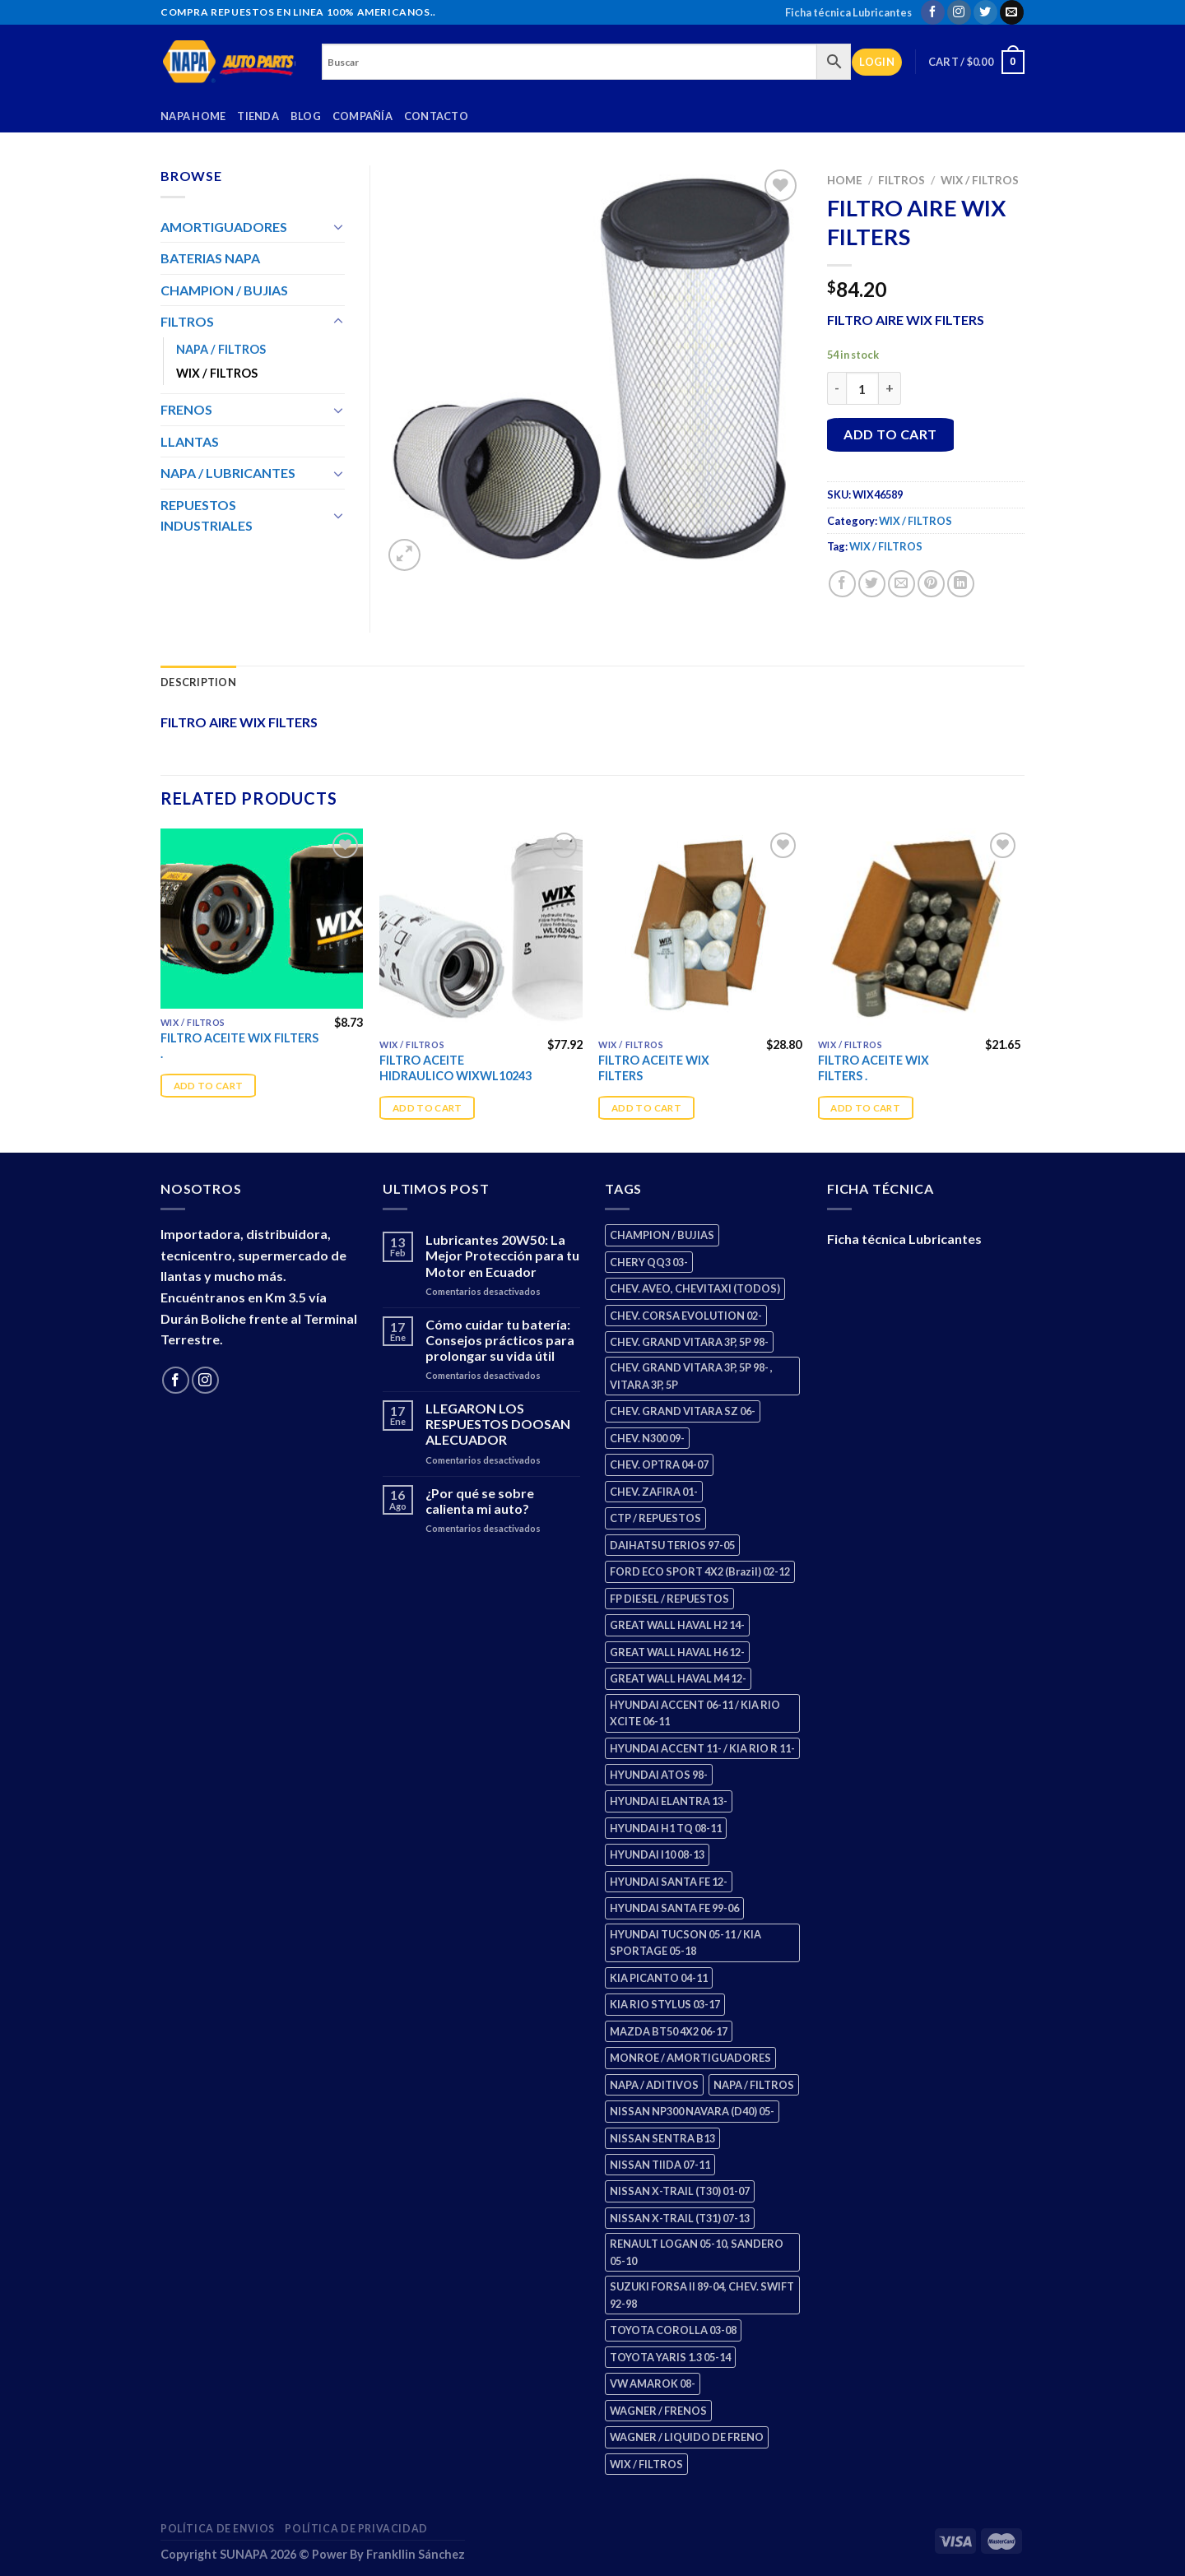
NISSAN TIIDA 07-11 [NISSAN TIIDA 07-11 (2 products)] (660, 2164)
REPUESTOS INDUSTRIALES (206, 515)
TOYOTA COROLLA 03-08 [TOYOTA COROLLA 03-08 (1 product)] (673, 2330)
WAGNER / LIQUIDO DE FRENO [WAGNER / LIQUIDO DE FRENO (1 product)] (687, 2437)
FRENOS (186, 409)
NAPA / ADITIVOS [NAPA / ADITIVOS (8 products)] (654, 2084)
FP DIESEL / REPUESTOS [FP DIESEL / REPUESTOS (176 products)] (669, 1598)
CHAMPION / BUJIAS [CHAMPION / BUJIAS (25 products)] (662, 1235)
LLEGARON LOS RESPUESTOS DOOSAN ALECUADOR (497, 1423)
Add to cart (889, 434)
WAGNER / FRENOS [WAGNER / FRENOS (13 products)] (658, 2410)
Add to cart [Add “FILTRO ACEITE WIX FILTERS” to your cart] (646, 1107)
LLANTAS (189, 441)
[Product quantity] (862, 388)
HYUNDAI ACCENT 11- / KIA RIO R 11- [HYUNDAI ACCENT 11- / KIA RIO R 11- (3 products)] (702, 1748)
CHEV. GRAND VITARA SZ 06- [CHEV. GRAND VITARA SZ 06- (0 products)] (682, 1411)
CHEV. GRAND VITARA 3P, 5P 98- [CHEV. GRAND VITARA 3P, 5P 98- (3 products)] (689, 1341)
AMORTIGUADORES (223, 226)
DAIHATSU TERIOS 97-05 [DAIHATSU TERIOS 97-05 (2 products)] (672, 1545)
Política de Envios (217, 2529)
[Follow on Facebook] (933, 12)
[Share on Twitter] (871, 583)
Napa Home (192, 116)
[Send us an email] (1012, 12)
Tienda (258, 116)
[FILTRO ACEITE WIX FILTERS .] (262, 919)
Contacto (436, 116)
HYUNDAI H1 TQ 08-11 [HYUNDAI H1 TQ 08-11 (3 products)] (666, 1828)
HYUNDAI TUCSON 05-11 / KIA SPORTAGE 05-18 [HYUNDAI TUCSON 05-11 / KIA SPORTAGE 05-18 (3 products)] (685, 1942)
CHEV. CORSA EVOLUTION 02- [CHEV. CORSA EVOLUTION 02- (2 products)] (686, 1315)
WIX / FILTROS (980, 180)
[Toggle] (338, 226)
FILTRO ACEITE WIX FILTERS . (239, 1046)
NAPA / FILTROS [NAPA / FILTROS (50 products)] (753, 2084)
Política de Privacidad (356, 2529)
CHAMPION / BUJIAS (224, 290)
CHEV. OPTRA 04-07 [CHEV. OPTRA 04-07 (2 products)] (659, 1464)
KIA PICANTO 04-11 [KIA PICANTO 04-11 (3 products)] (659, 1977)
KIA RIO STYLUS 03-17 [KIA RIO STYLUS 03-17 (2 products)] (665, 2004)
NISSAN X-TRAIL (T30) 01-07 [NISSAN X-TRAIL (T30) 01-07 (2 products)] (680, 2191)
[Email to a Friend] (901, 583)
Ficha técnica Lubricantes (848, 12)
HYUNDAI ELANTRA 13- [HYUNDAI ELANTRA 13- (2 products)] (668, 1801)
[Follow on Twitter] (985, 12)
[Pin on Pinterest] (931, 583)
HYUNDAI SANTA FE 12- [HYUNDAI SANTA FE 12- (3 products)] (668, 1881)
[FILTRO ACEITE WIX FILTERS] (700, 930)
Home (844, 180)
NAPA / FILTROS (221, 349)
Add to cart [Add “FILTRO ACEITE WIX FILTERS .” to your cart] (209, 1085)
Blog (305, 116)
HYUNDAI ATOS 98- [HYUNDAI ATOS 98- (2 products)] (659, 1774)
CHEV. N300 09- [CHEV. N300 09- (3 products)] (647, 1438)
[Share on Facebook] (842, 583)
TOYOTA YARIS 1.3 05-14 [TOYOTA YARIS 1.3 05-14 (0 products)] (670, 2357)
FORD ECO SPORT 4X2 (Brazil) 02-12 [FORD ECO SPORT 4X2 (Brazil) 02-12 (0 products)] (700, 1571)
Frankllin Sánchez (415, 2554)
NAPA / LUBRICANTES (227, 472)
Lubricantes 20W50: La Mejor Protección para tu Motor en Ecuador (502, 1255)
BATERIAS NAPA (210, 258)
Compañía (362, 116)
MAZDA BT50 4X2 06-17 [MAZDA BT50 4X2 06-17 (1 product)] (668, 2031)
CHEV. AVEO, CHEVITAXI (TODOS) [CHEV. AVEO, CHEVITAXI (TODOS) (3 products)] (695, 1288)
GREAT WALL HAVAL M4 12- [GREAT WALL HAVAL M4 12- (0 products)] (678, 1678)
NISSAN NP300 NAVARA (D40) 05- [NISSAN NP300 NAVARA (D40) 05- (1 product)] (692, 2111)
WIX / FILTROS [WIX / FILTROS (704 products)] (646, 2464)
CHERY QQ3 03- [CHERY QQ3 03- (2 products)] (649, 1262)
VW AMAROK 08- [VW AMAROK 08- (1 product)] (652, 2383)
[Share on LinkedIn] (960, 583)
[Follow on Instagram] (959, 12)
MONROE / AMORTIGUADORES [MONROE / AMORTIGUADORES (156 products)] (690, 2057)
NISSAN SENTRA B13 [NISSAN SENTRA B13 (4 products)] (662, 2138)
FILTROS (901, 180)
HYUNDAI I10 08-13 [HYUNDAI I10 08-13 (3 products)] (657, 1854)
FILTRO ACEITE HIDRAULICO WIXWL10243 (455, 1068)
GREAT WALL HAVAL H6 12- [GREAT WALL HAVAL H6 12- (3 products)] (677, 1652)
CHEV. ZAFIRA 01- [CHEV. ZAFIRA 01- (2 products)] (654, 1491)
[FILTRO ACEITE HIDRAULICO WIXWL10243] (481, 930)
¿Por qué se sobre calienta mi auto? (479, 1500)
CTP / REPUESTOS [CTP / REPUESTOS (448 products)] (655, 1518)
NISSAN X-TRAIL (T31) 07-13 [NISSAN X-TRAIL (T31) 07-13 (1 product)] (680, 2218)
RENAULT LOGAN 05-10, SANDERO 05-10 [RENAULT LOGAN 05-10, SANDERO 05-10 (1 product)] (696, 2252)
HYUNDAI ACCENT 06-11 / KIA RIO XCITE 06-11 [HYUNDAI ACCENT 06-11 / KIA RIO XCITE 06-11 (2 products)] (695, 1713)
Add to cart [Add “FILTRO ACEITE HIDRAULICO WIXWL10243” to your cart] (427, 1107)
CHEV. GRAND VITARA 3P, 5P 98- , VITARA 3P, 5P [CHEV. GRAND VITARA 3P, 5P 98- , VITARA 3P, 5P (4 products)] (691, 1375)
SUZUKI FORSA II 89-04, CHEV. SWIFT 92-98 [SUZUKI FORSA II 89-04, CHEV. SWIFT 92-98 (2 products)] (702, 2294)
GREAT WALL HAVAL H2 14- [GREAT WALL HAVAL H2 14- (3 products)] (677, 1624)
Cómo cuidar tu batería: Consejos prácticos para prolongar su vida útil (499, 1339)
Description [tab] (198, 682)
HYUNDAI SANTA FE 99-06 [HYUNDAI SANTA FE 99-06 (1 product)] (674, 1908)
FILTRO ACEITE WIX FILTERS (653, 1068)
